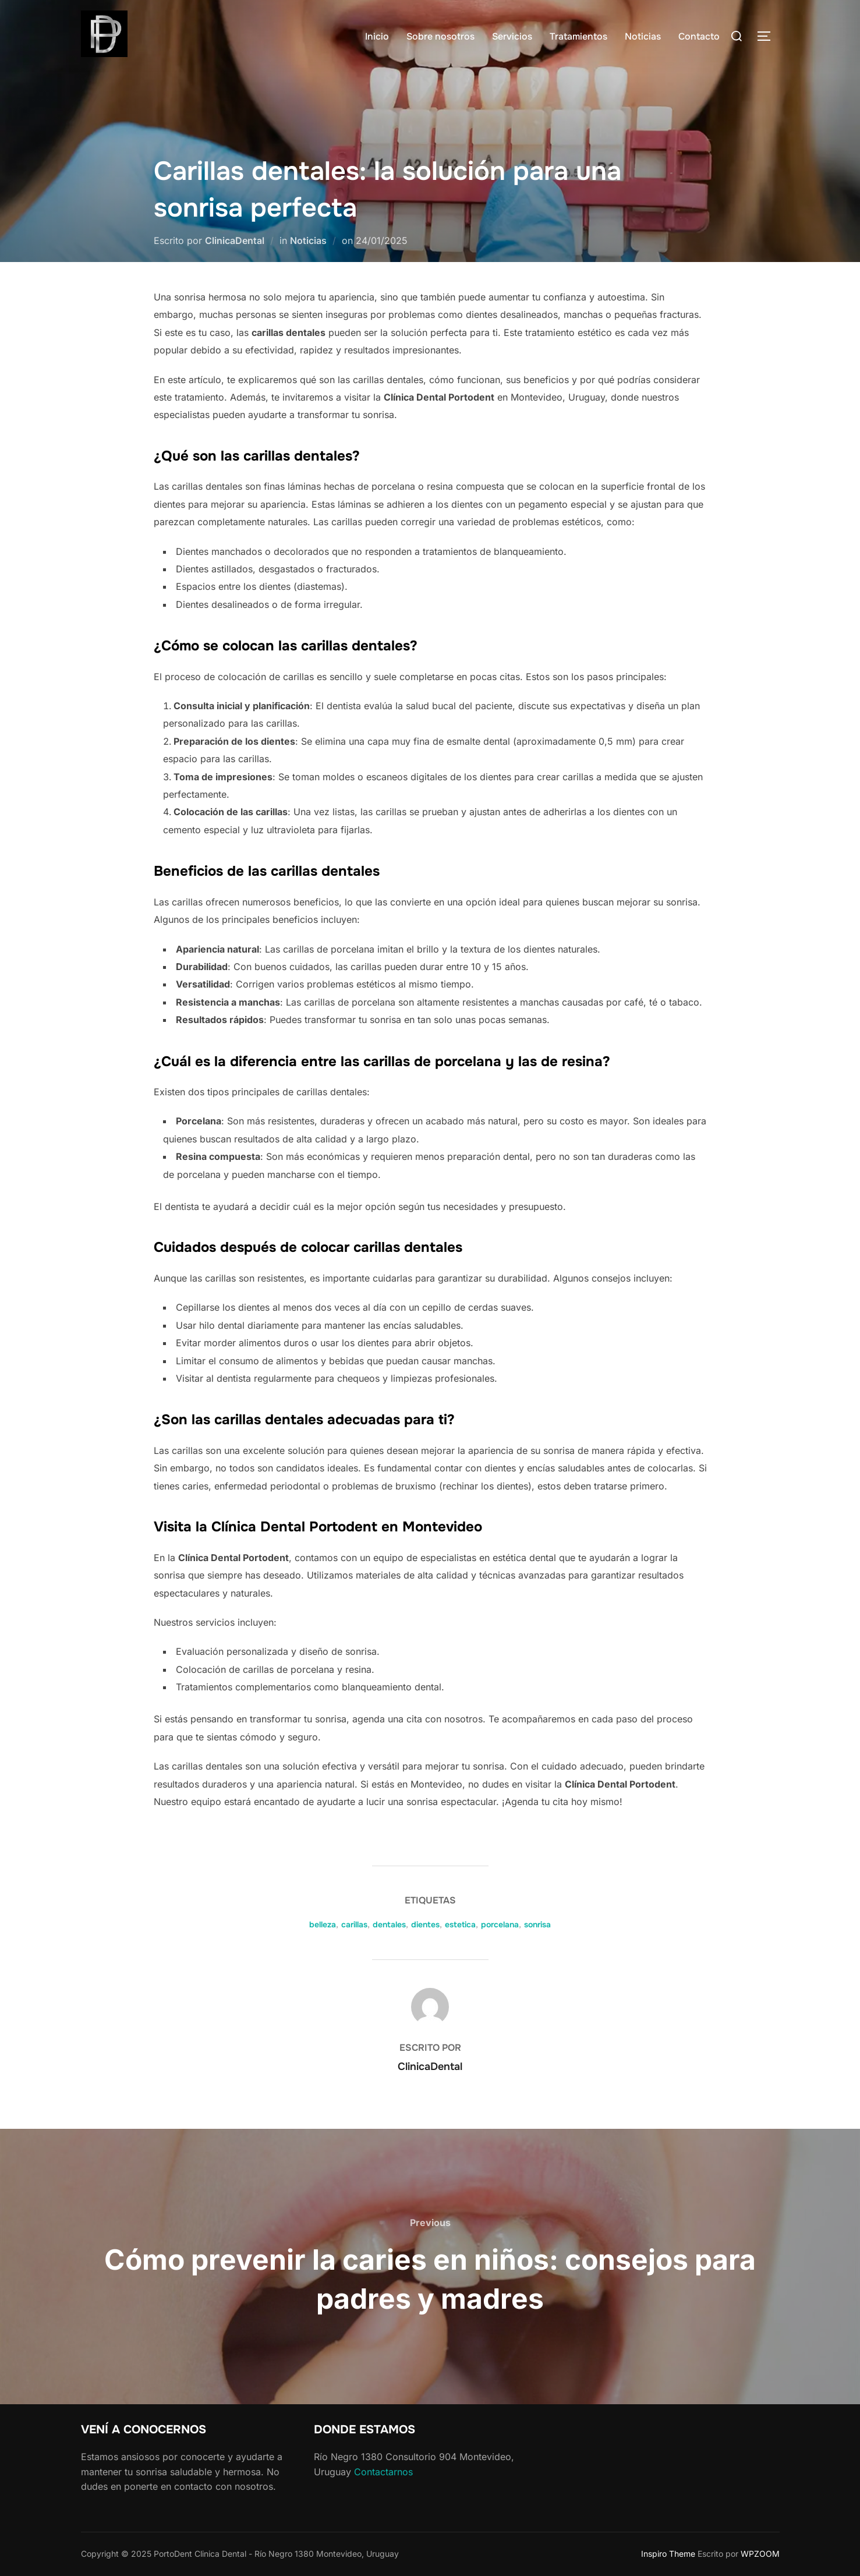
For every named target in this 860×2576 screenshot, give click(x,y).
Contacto (699, 36)
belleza (322, 1924)
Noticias (643, 36)
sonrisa (537, 1924)
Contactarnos (383, 2472)
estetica (460, 1924)
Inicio (377, 36)
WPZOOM (760, 2554)
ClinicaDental (234, 240)
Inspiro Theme (668, 2554)
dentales (389, 1924)
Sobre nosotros (440, 36)
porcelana (500, 1924)
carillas (354, 1924)
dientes (425, 1924)
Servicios (512, 36)
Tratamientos (578, 36)
